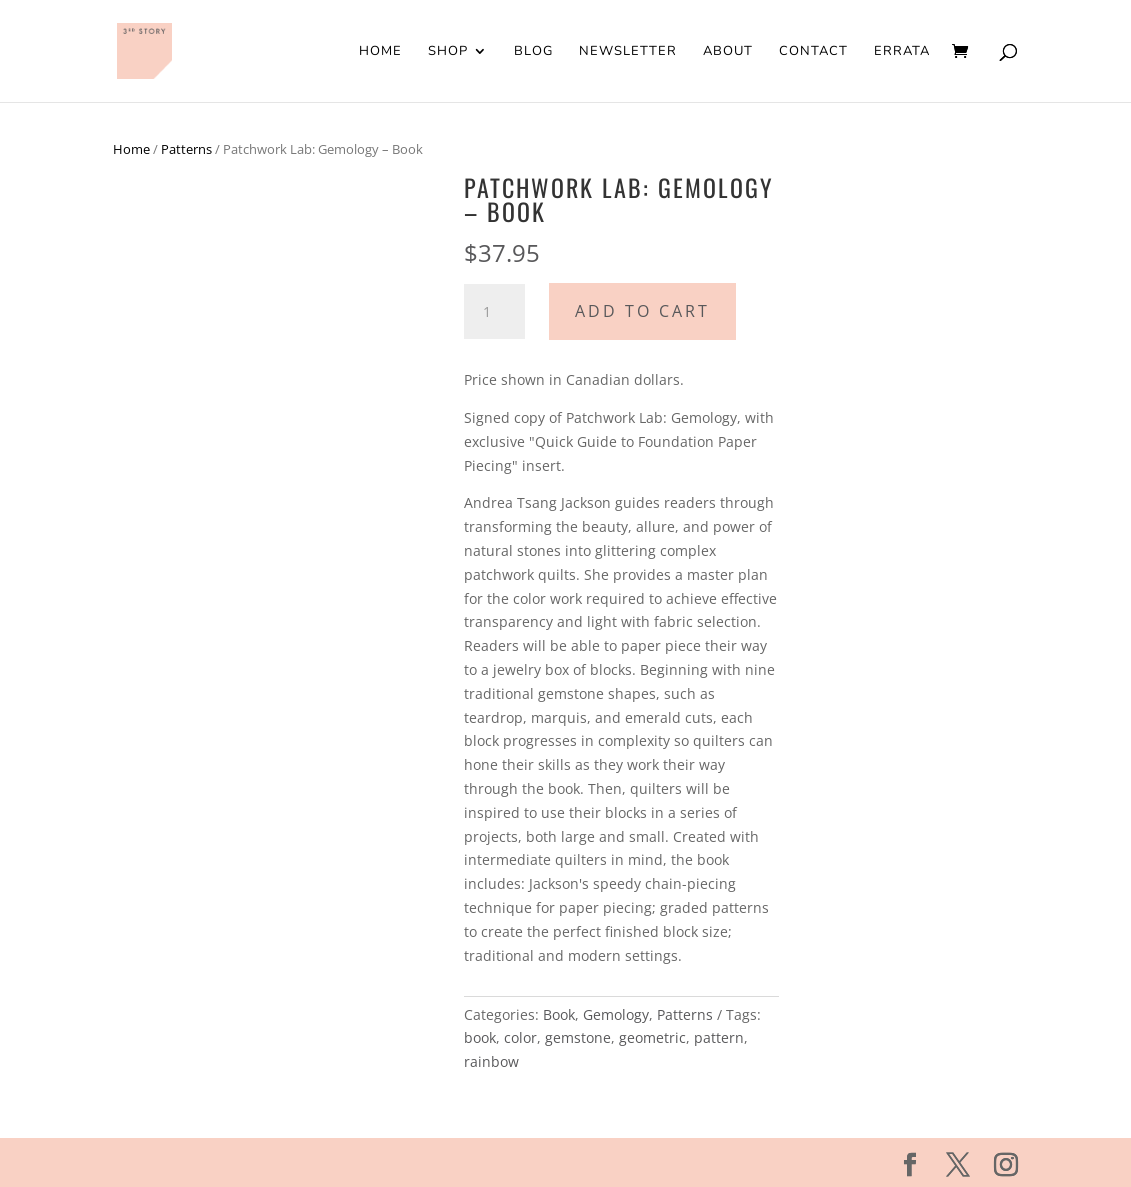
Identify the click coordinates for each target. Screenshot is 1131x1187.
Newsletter (628, 52)
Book (559, 1014)
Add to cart (642, 311)
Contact (813, 52)
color (520, 1037)
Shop (448, 52)
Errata (902, 52)
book (480, 1037)
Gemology (616, 1014)
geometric (652, 1037)
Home (380, 52)
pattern (719, 1037)
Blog (533, 52)
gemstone (578, 1037)
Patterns (186, 149)
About (728, 52)
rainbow (491, 1061)
